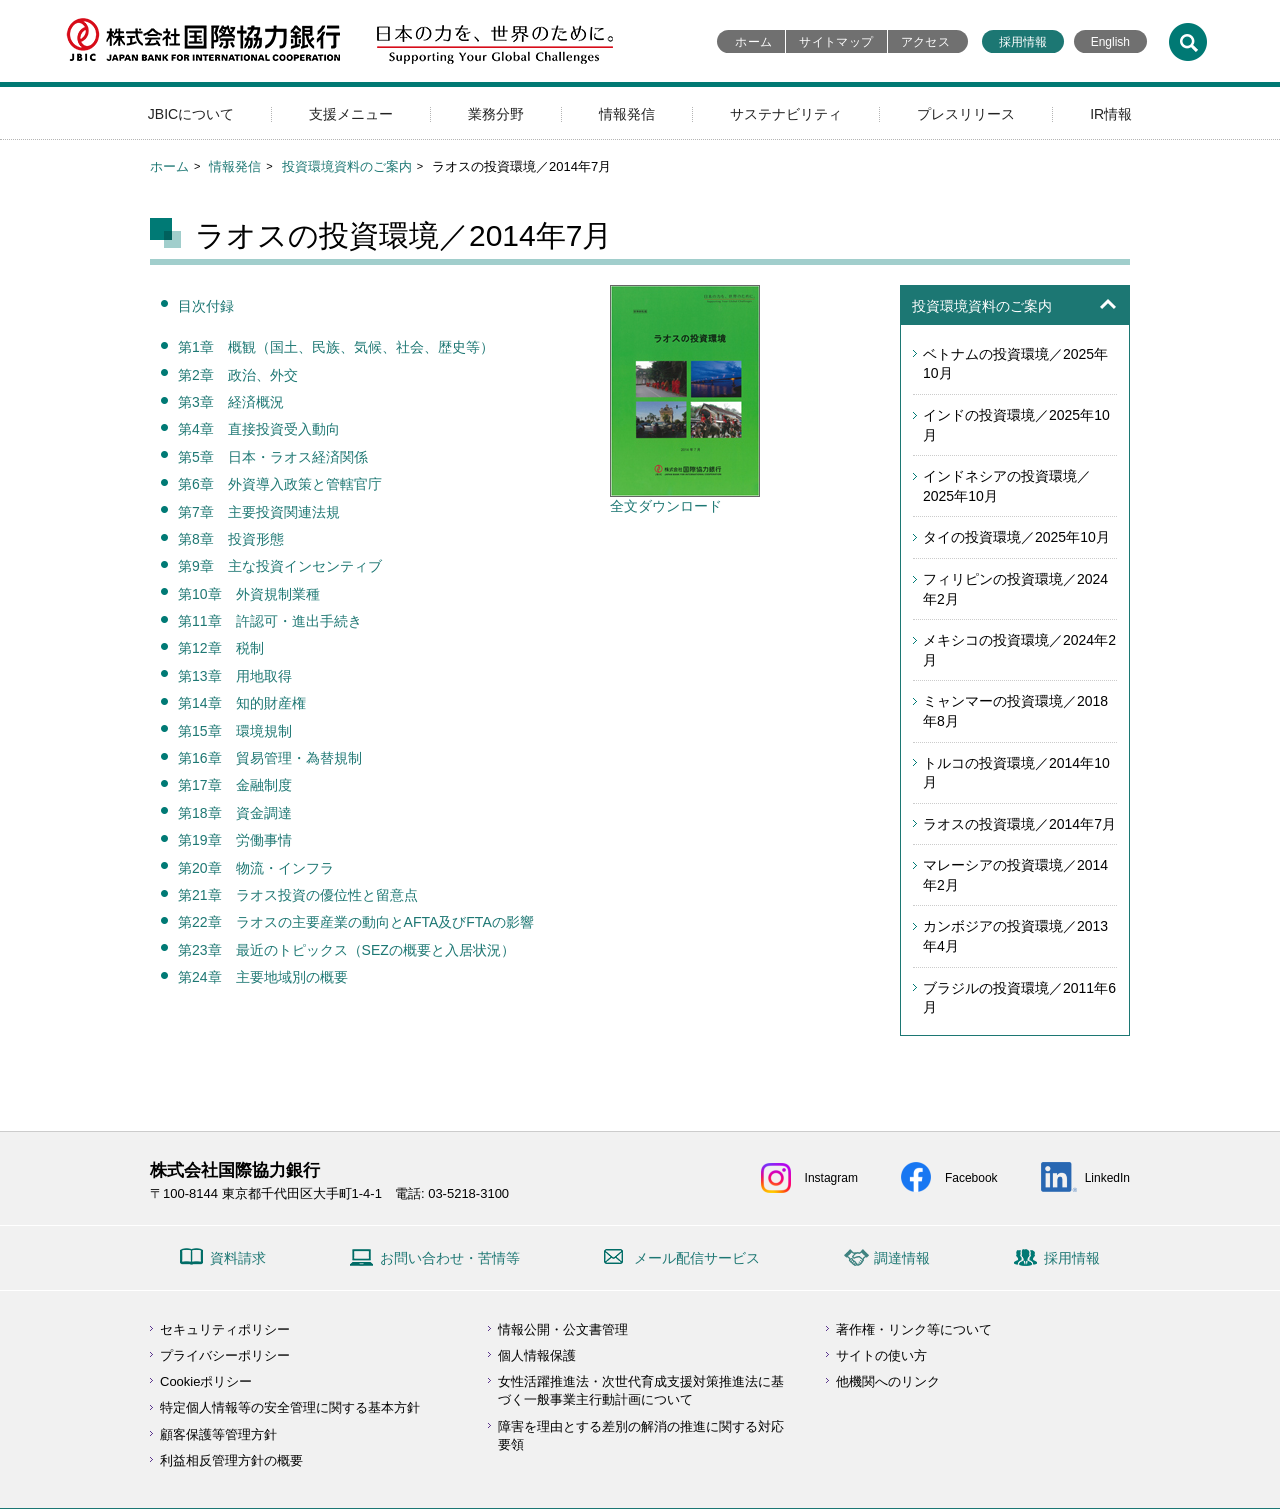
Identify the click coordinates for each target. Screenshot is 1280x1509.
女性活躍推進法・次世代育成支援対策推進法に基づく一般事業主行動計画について (641, 1390)
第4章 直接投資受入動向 (259, 429)
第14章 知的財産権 (242, 703)
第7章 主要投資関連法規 (259, 512)
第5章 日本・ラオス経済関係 (273, 457)
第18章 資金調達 (235, 813)
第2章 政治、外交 (238, 375)
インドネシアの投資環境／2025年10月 (1007, 486)
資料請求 (238, 1258)
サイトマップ (836, 42)
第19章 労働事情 (235, 840)
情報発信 (627, 114)
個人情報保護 (537, 1355)
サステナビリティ (786, 114)
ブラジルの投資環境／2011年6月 (1019, 998)
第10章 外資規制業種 (249, 594)
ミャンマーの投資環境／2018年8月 (1015, 711)
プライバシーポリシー (225, 1355)
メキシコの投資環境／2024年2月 (1019, 650)
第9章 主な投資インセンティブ (280, 566)
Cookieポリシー (206, 1381)
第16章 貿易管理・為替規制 (270, 758)
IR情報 (1111, 114)
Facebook (971, 1178)
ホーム (753, 42)
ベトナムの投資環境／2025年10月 (1015, 364)
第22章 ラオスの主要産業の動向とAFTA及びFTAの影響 (356, 922)
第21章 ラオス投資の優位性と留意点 (298, 895)
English (1110, 42)
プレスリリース (966, 114)
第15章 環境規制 (235, 731)
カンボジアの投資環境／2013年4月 (1015, 936)
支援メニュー (351, 114)
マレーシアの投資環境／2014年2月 (1015, 875)
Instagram (831, 1178)
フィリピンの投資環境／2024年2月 (1015, 589)
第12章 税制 (221, 648)
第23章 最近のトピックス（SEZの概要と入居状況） (346, 950)
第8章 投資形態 (231, 539)
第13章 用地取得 (235, 676)
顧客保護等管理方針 (218, 1434)
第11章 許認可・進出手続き (270, 621)
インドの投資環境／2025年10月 (1016, 425)
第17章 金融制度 (235, 785)
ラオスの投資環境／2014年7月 (1019, 824)
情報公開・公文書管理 (563, 1329)
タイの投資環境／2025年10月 (1016, 537)
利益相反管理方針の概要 (231, 1460)
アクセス (925, 42)
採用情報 (1023, 42)
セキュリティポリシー (225, 1329)
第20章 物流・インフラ (256, 868)
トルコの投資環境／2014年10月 (1016, 773)
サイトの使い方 (881, 1355)
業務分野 (496, 114)
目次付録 (206, 306)
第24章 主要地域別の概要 (263, 977)
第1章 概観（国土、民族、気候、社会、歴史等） (336, 347)
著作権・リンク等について (914, 1329)
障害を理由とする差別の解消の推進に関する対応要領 (641, 1435)
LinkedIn (1107, 1178)
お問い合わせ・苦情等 (450, 1258)
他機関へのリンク (888, 1381)
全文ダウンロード (685, 499)
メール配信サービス (697, 1258)
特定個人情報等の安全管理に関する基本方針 (290, 1407)
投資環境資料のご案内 (347, 166)
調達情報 (902, 1258)
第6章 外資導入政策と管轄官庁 (280, 484)
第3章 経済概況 (231, 402)
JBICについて (191, 114)
